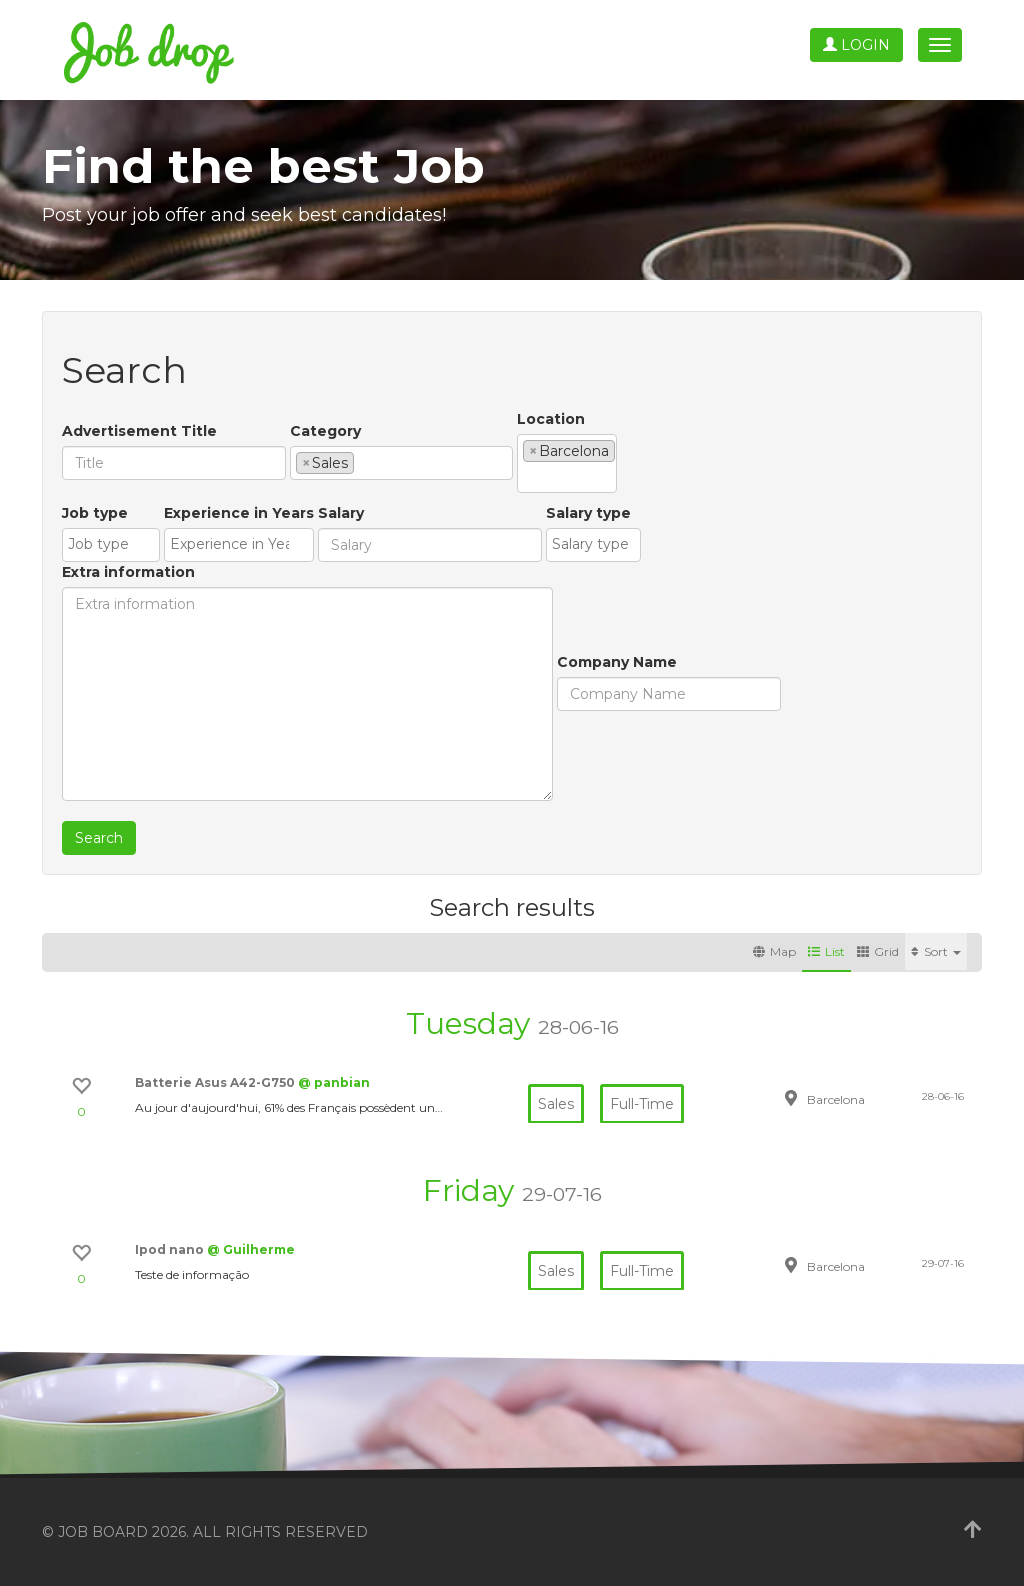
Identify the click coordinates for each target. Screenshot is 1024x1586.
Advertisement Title (139, 431)
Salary (341, 513)
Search (99, 838)
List (826, 951)
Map (774, 951)
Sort (936, 951)
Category (325, 431)
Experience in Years (239, 513)
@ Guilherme (251, 1249)
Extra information (128, 572)
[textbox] (364, 462)
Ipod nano (171, 1249)
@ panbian (334, 1082)
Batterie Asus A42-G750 (216, 1082)
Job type (95, 513)
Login (856, 45)
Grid (878, 951)
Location (551, 419)
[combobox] (401, 463)
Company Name (617, 662)
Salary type (588, 513)
